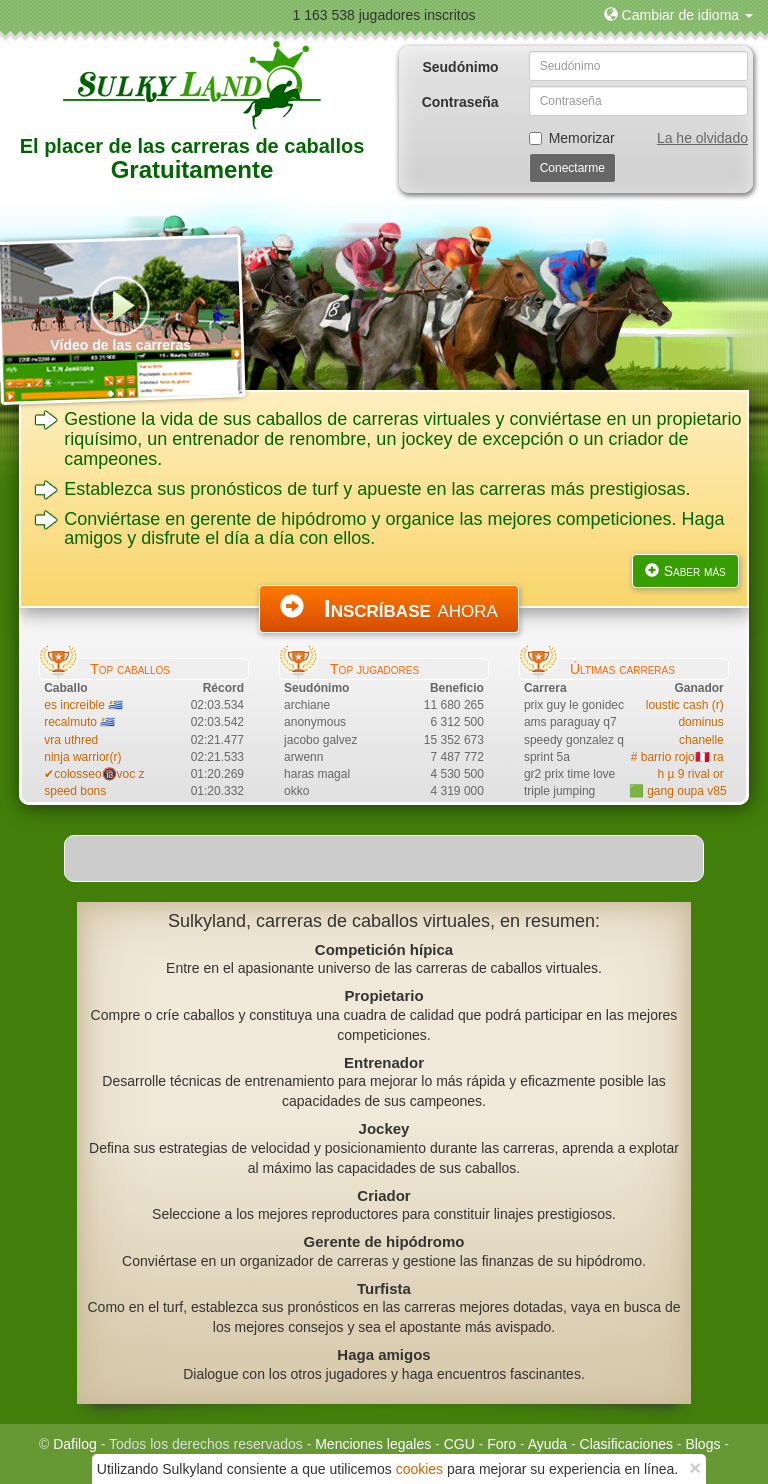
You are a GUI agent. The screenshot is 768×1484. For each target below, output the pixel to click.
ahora (389, 608)
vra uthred (71, 740)
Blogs (702, 1444)
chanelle (701, 740)
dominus (700, 722)
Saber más (685, 571)
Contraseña (460, 102)
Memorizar (572, 138)
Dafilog (75, 1444)
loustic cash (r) (685, 705)
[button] (678, 15)
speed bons (75, 791)
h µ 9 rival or (690, 774)
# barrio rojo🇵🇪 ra (677, 757)
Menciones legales (373, 1444)
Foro (501, 1444)
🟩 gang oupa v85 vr (684, 791)
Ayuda (547, 1444)
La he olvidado (702, 138)
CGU (459, 1444)
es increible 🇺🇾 (83, 705)
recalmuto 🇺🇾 (79, 722)
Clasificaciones (626, 1444)
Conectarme (572, 168)
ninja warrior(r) (82, 757)
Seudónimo (460, 67)
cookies (419, 1469)
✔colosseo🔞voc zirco (104, 774)
